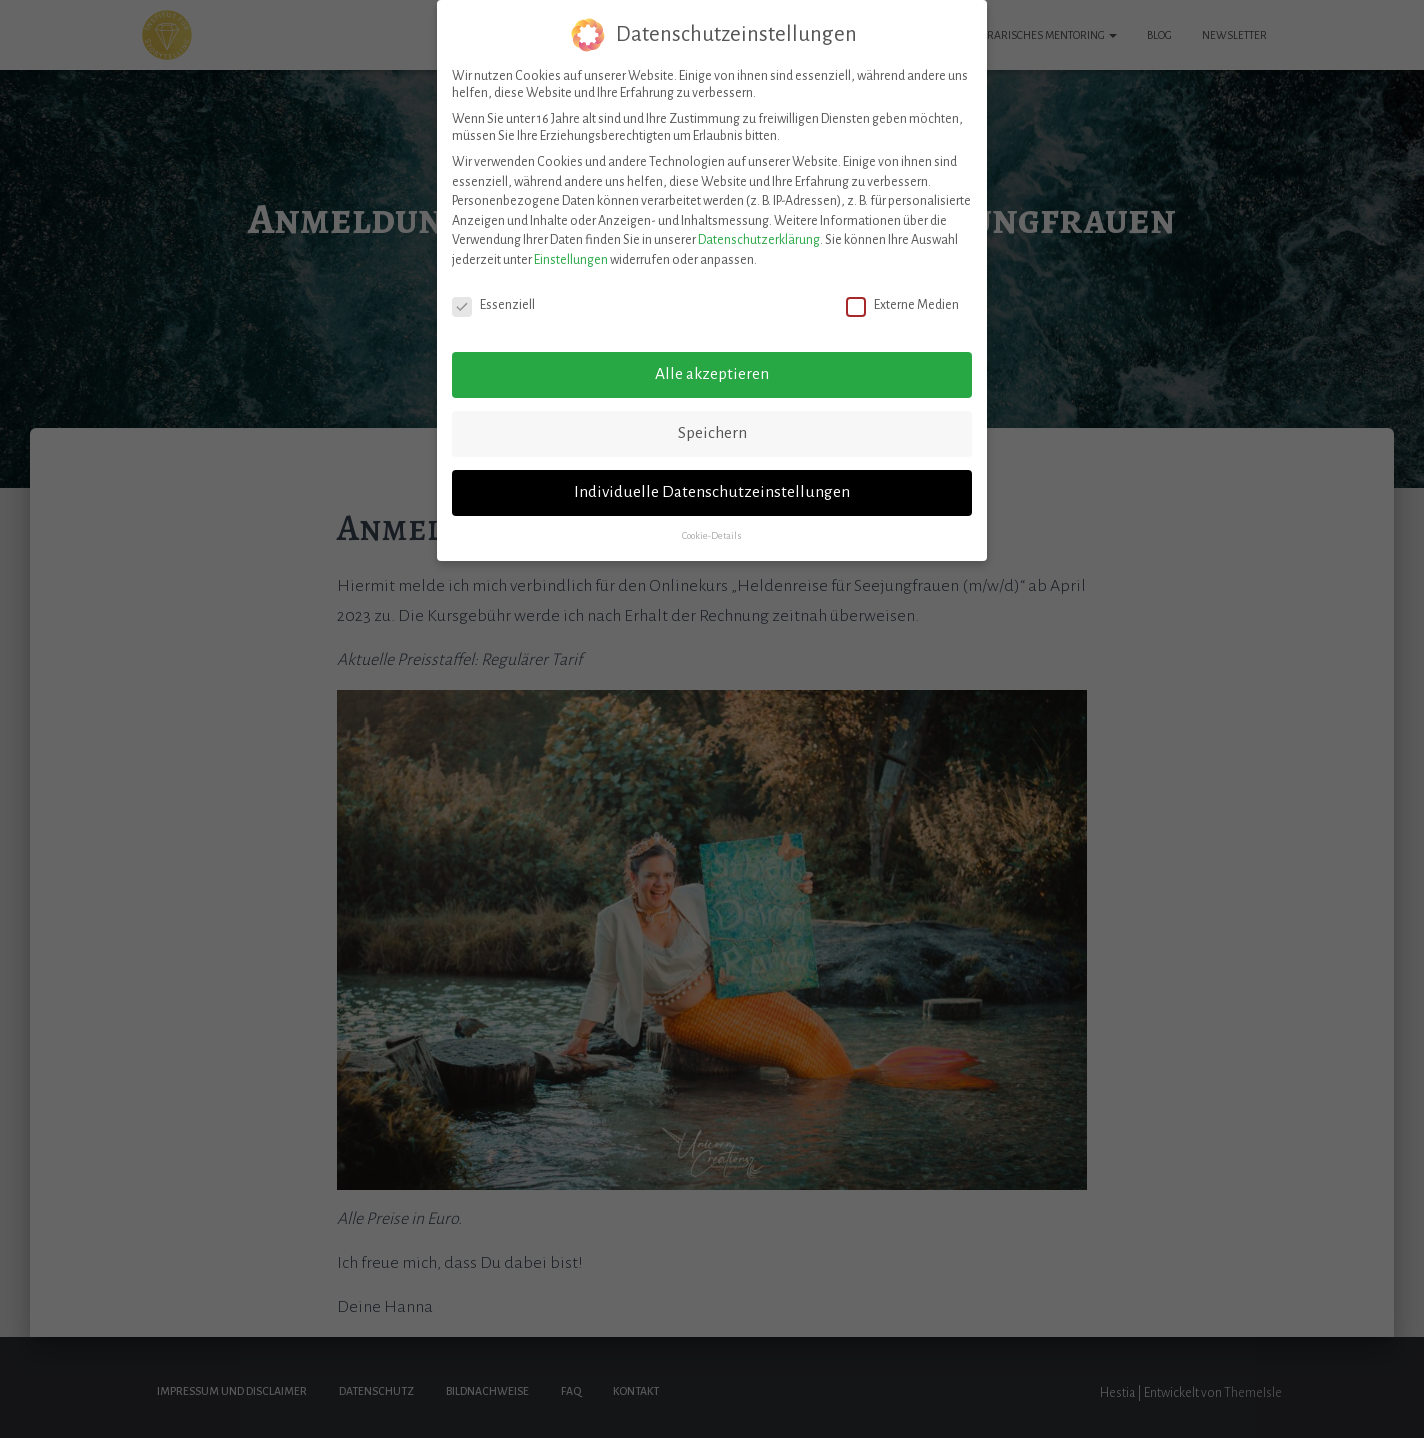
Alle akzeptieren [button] (712, 370)
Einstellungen (571, 255)
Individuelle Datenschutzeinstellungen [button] (712, 488)
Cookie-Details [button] (712, 532)
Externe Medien (902, 300)
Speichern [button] (712, 429)
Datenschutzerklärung (759, 236)
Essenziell (493, 300)
